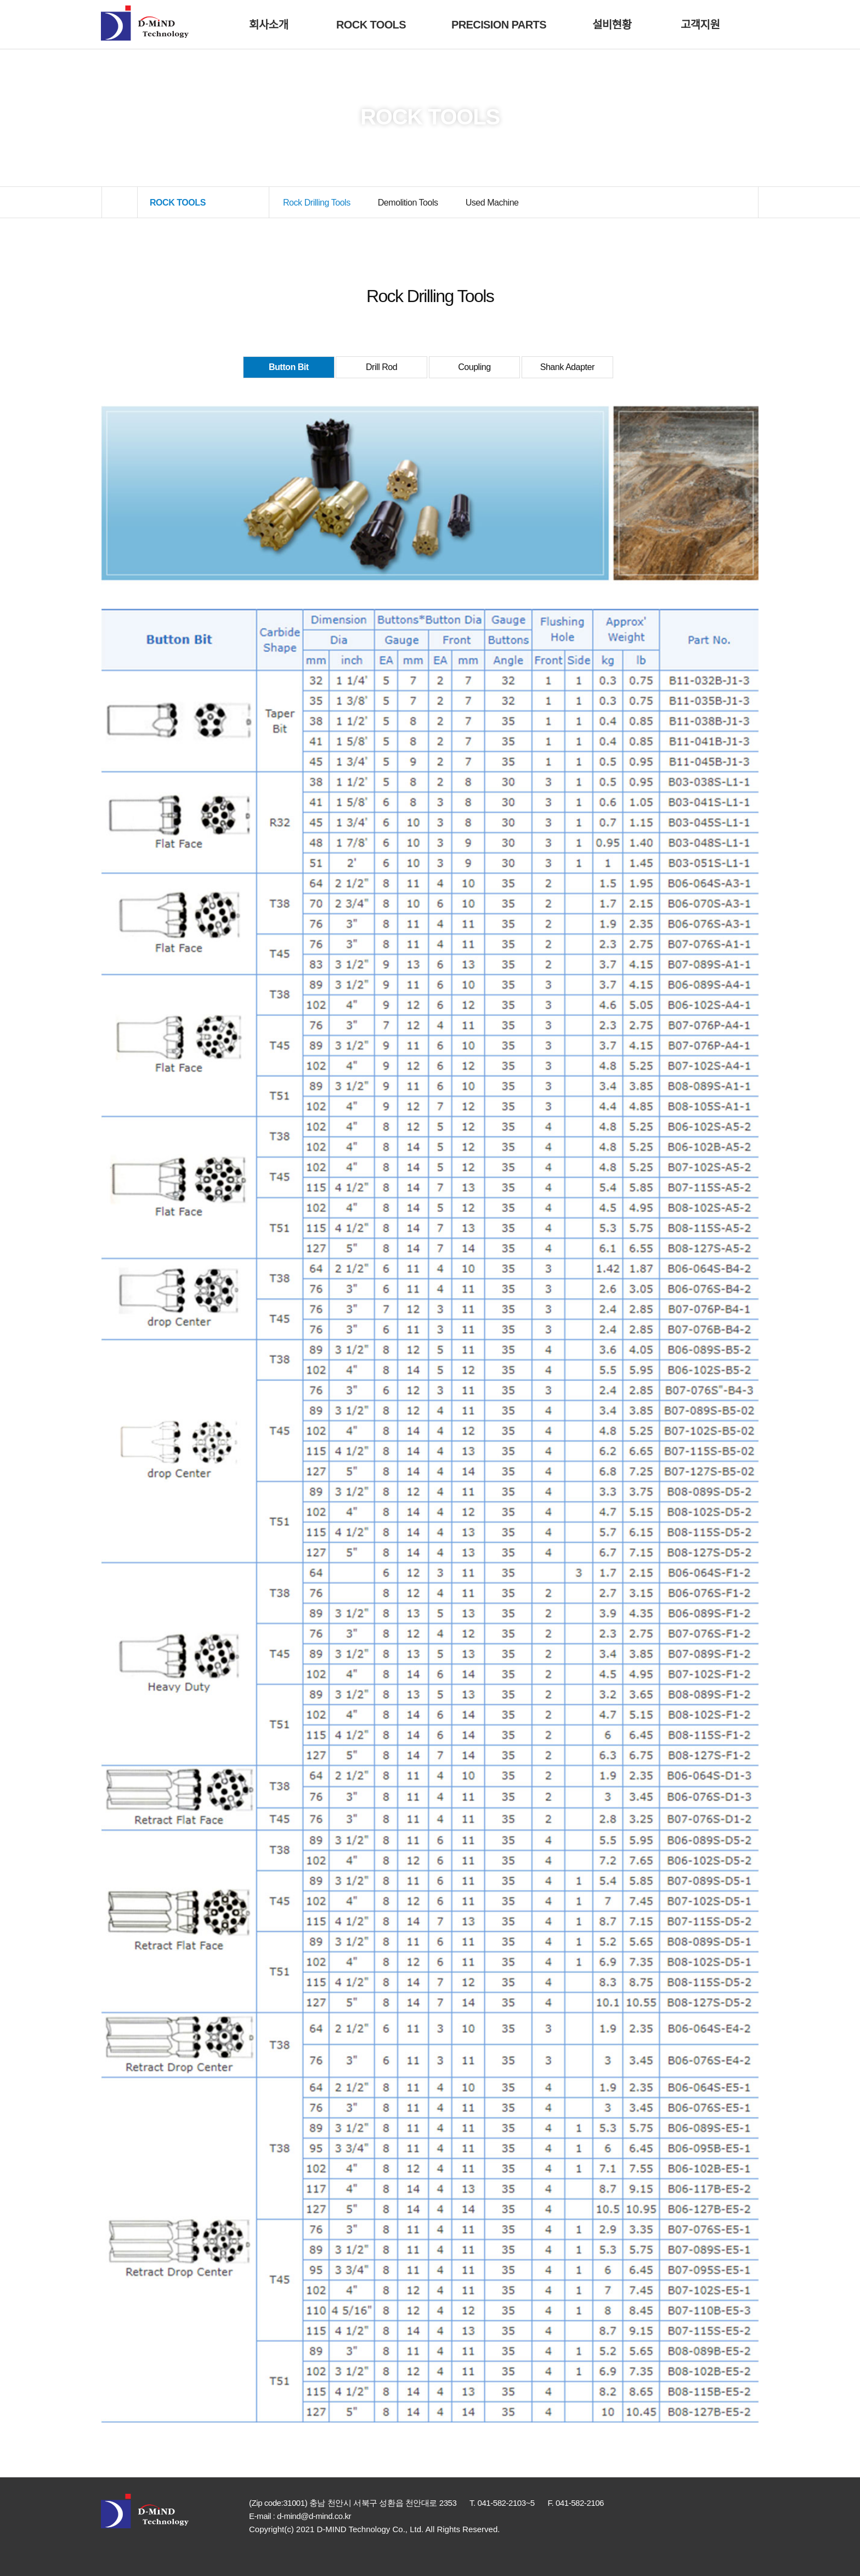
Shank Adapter (567, 367)
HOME (119, 202)
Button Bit (289, 367)
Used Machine (492, 202)
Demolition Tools (408, 202)
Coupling (474, 367)
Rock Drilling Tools (316, 202)
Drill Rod (381, 367)
